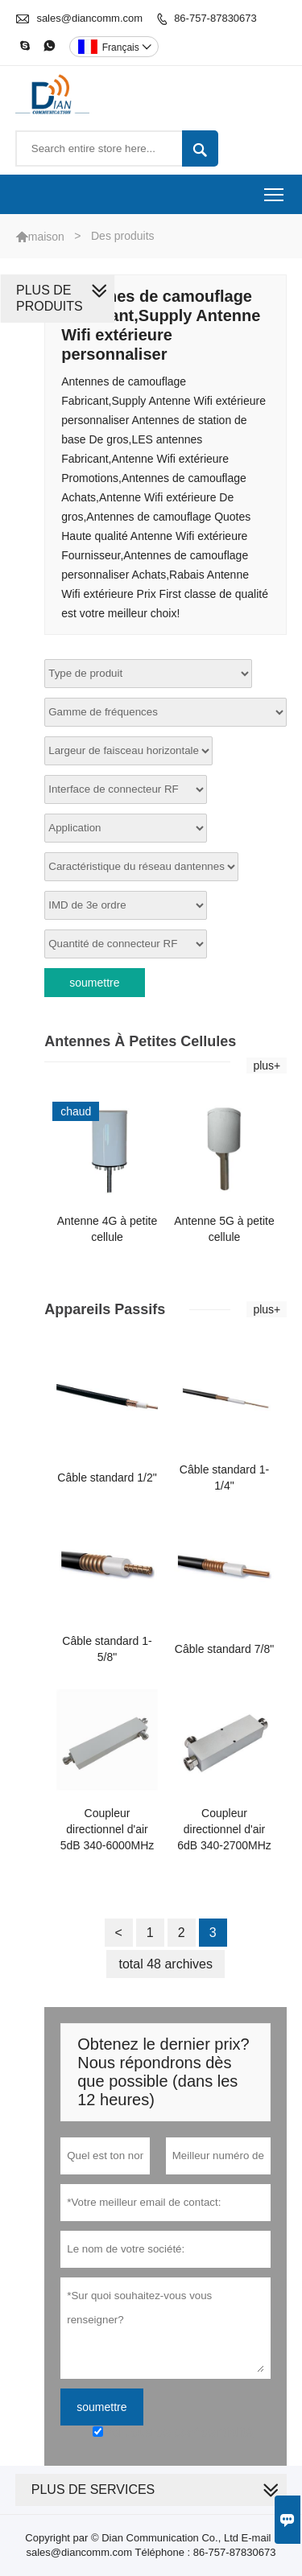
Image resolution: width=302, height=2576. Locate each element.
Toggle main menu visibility (275, 189)
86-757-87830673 (215, 18)
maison (46, 236)
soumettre (94, 982)
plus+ (266, 1065)
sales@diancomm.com (89, 18)
